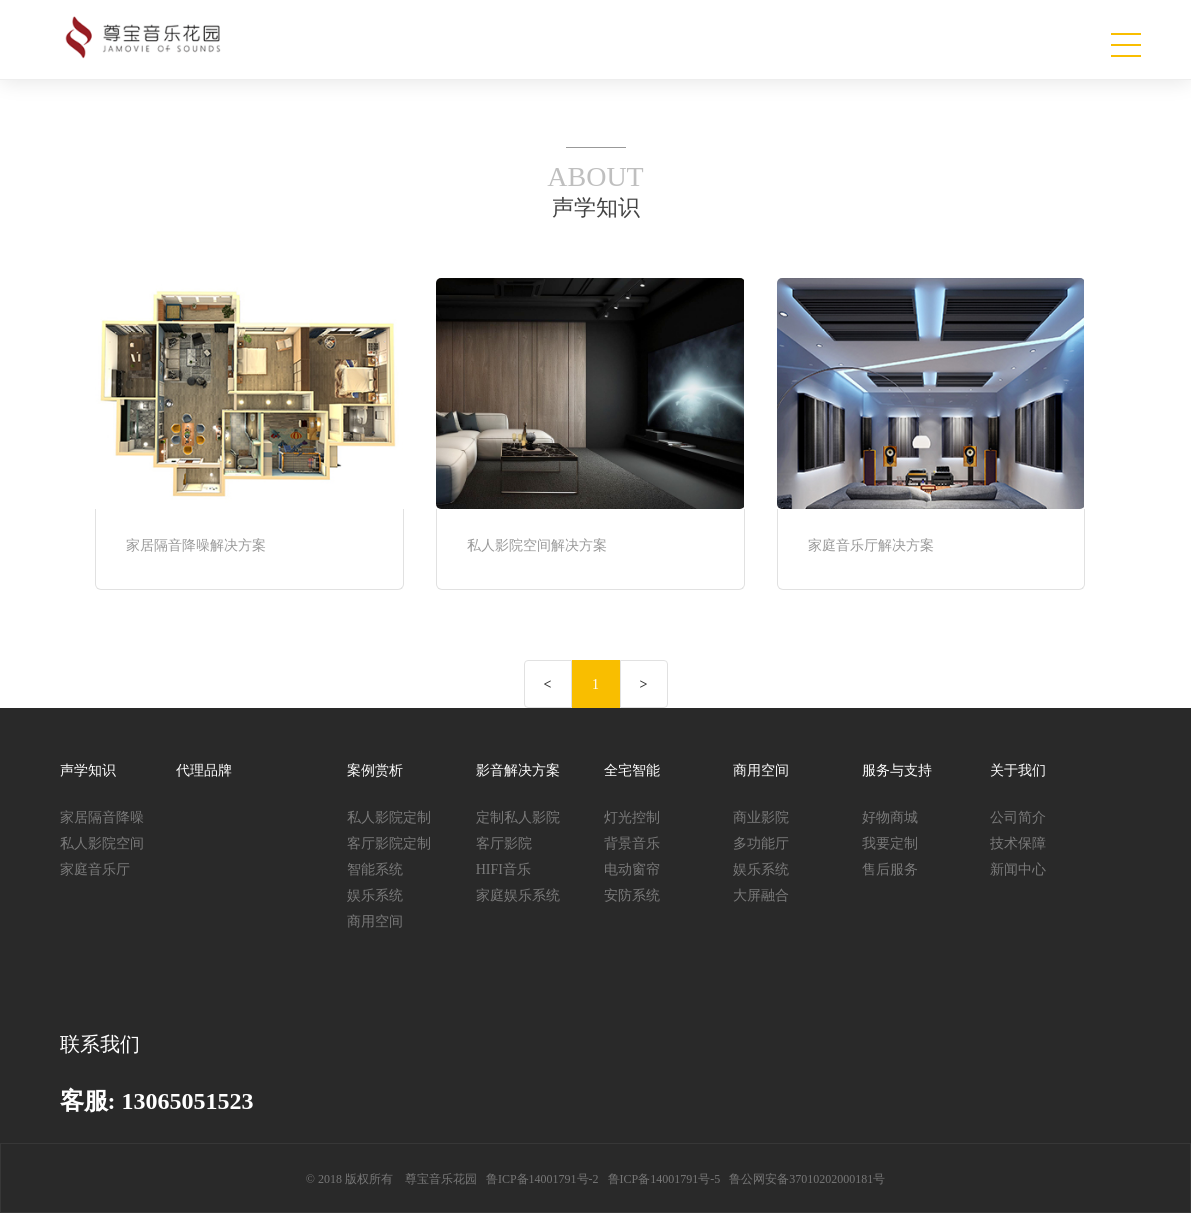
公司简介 (1018, 817)
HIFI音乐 (503, 869)
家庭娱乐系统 (518, 895)
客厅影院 (504, 843)
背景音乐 (632, 843)
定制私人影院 (518, 817)
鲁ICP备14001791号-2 (542, 1179)
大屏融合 (761, 895)
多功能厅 (761, 843)
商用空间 (375, 921)
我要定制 (890, 843)
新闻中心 (1018, 869)
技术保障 (1018, 843)
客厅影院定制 (389, 843)
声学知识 (88, 770)
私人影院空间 (102, 843)
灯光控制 (632, 817)
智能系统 (375, 869)
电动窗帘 (632, 869)
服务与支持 (897, 770)
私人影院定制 (389, 817)
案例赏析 (375, 770)
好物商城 (890, 817)
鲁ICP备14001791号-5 (664, 1179)
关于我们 (1018, 770)
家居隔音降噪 (102, 817)
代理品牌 (204, 770)
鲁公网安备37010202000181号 (807, 1179)
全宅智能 (632, 770)
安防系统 (632, 895)
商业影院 (761, 817)
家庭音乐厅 (95, 869)
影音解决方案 (518, 770)
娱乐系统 (375, 895)
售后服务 (890, 869)
